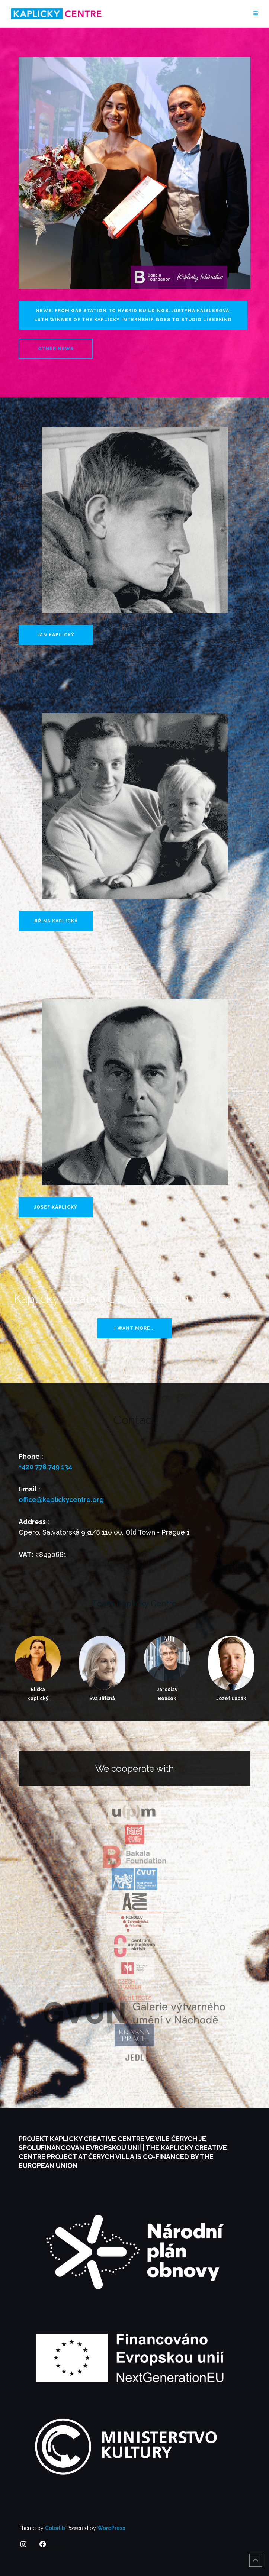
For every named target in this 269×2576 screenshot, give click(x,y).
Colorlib (55, 2528)
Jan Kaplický (56, 634)
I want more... (134, 1328)
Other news (56, 348)
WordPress (111, 2528)
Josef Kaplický (55, 1207)
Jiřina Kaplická (56, 921)
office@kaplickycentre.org (61, 1499)
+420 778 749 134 (45, 1467)
